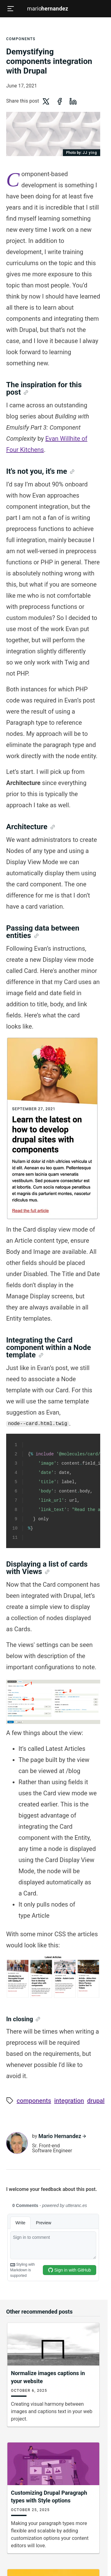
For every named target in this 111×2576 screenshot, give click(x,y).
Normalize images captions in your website (48, 2377)
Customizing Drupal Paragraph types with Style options (49, 2496)
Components (20, 39)
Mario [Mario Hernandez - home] (47, 8)
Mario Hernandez (59, 2136)
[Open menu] (10, 8)
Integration (69, 2101)
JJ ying (81, 153)
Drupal (96, 2101)
